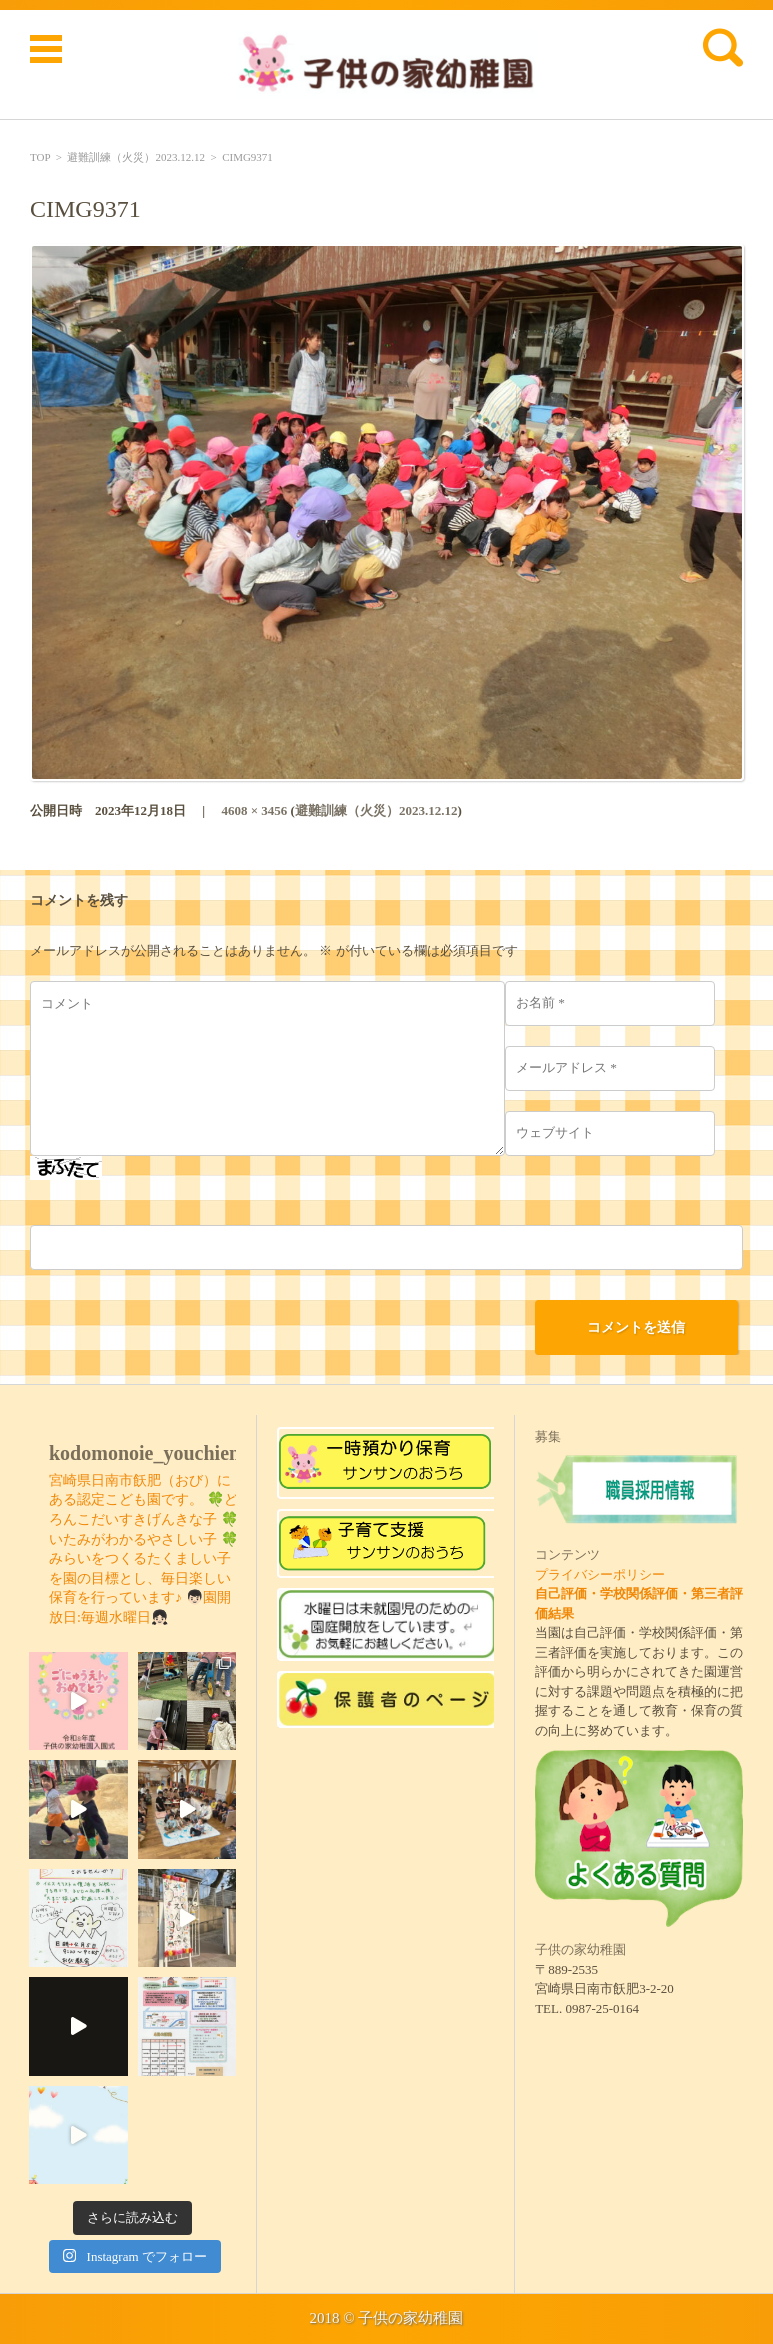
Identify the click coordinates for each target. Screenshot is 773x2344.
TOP (40, 157)
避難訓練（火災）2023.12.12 (136, 157)
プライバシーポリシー (600, 1574)
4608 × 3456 (254, 810)
